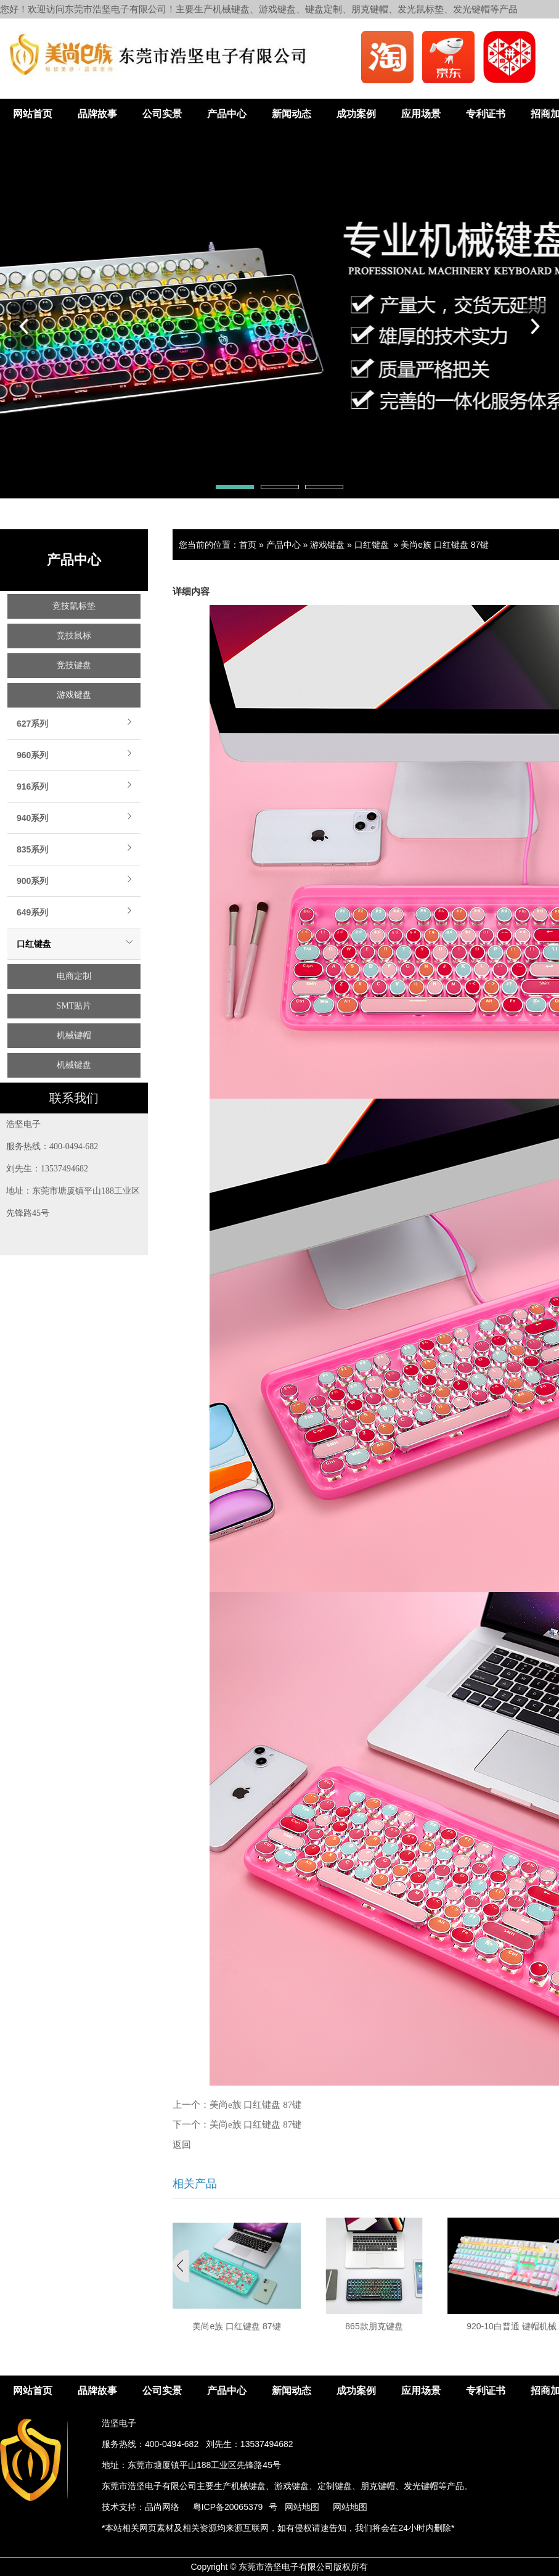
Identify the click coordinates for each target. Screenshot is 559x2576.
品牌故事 (97, 114)
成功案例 (356, 114)
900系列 (32, 881)
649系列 (32, 912)
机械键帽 (74, 1035)
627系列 (32, 724)
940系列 (32, 818)
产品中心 (227, 114)
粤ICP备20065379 (228, 2507)
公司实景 (162, 114)
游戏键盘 (74, 695)
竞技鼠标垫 (74, 606)
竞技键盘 (74, 665)
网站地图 (302, 2507)
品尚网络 (162, 2507)
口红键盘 (34, 944)
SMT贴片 (74, 1005)
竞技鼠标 (74, 635)
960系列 (32, 755)
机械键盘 (74, 1065)
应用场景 (421, 114)
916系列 (32, 786)
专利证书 (485, 114)
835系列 (32, 849)
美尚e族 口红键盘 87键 (445, 545)
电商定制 (74, 976)
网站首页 (32, 114)
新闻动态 (291, 114)
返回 (182, 2145)
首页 (247, 545)
